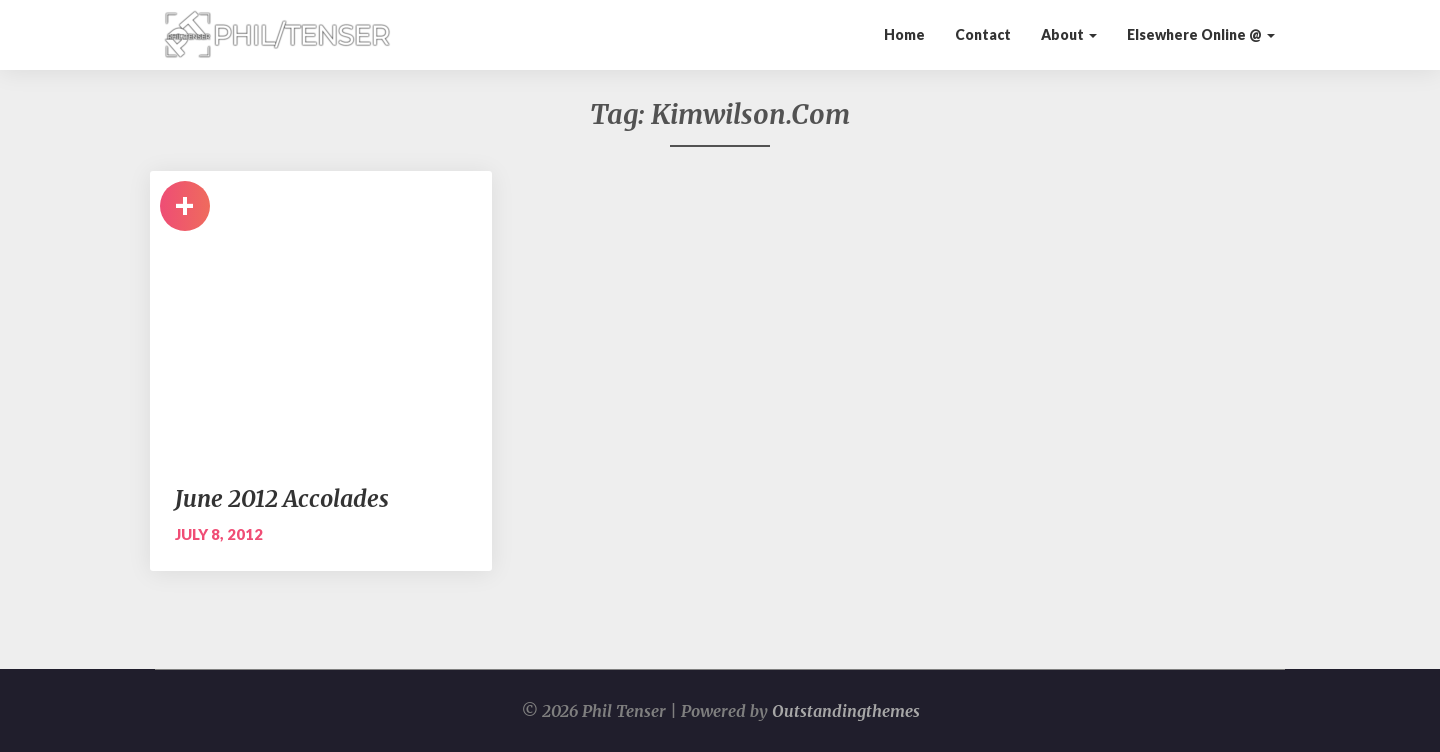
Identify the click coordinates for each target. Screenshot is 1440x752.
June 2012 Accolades (282, 498)
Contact (983, 34)
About (1069, 34)
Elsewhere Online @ (1201, 34)
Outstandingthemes (846, 711)
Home (904, 34)
